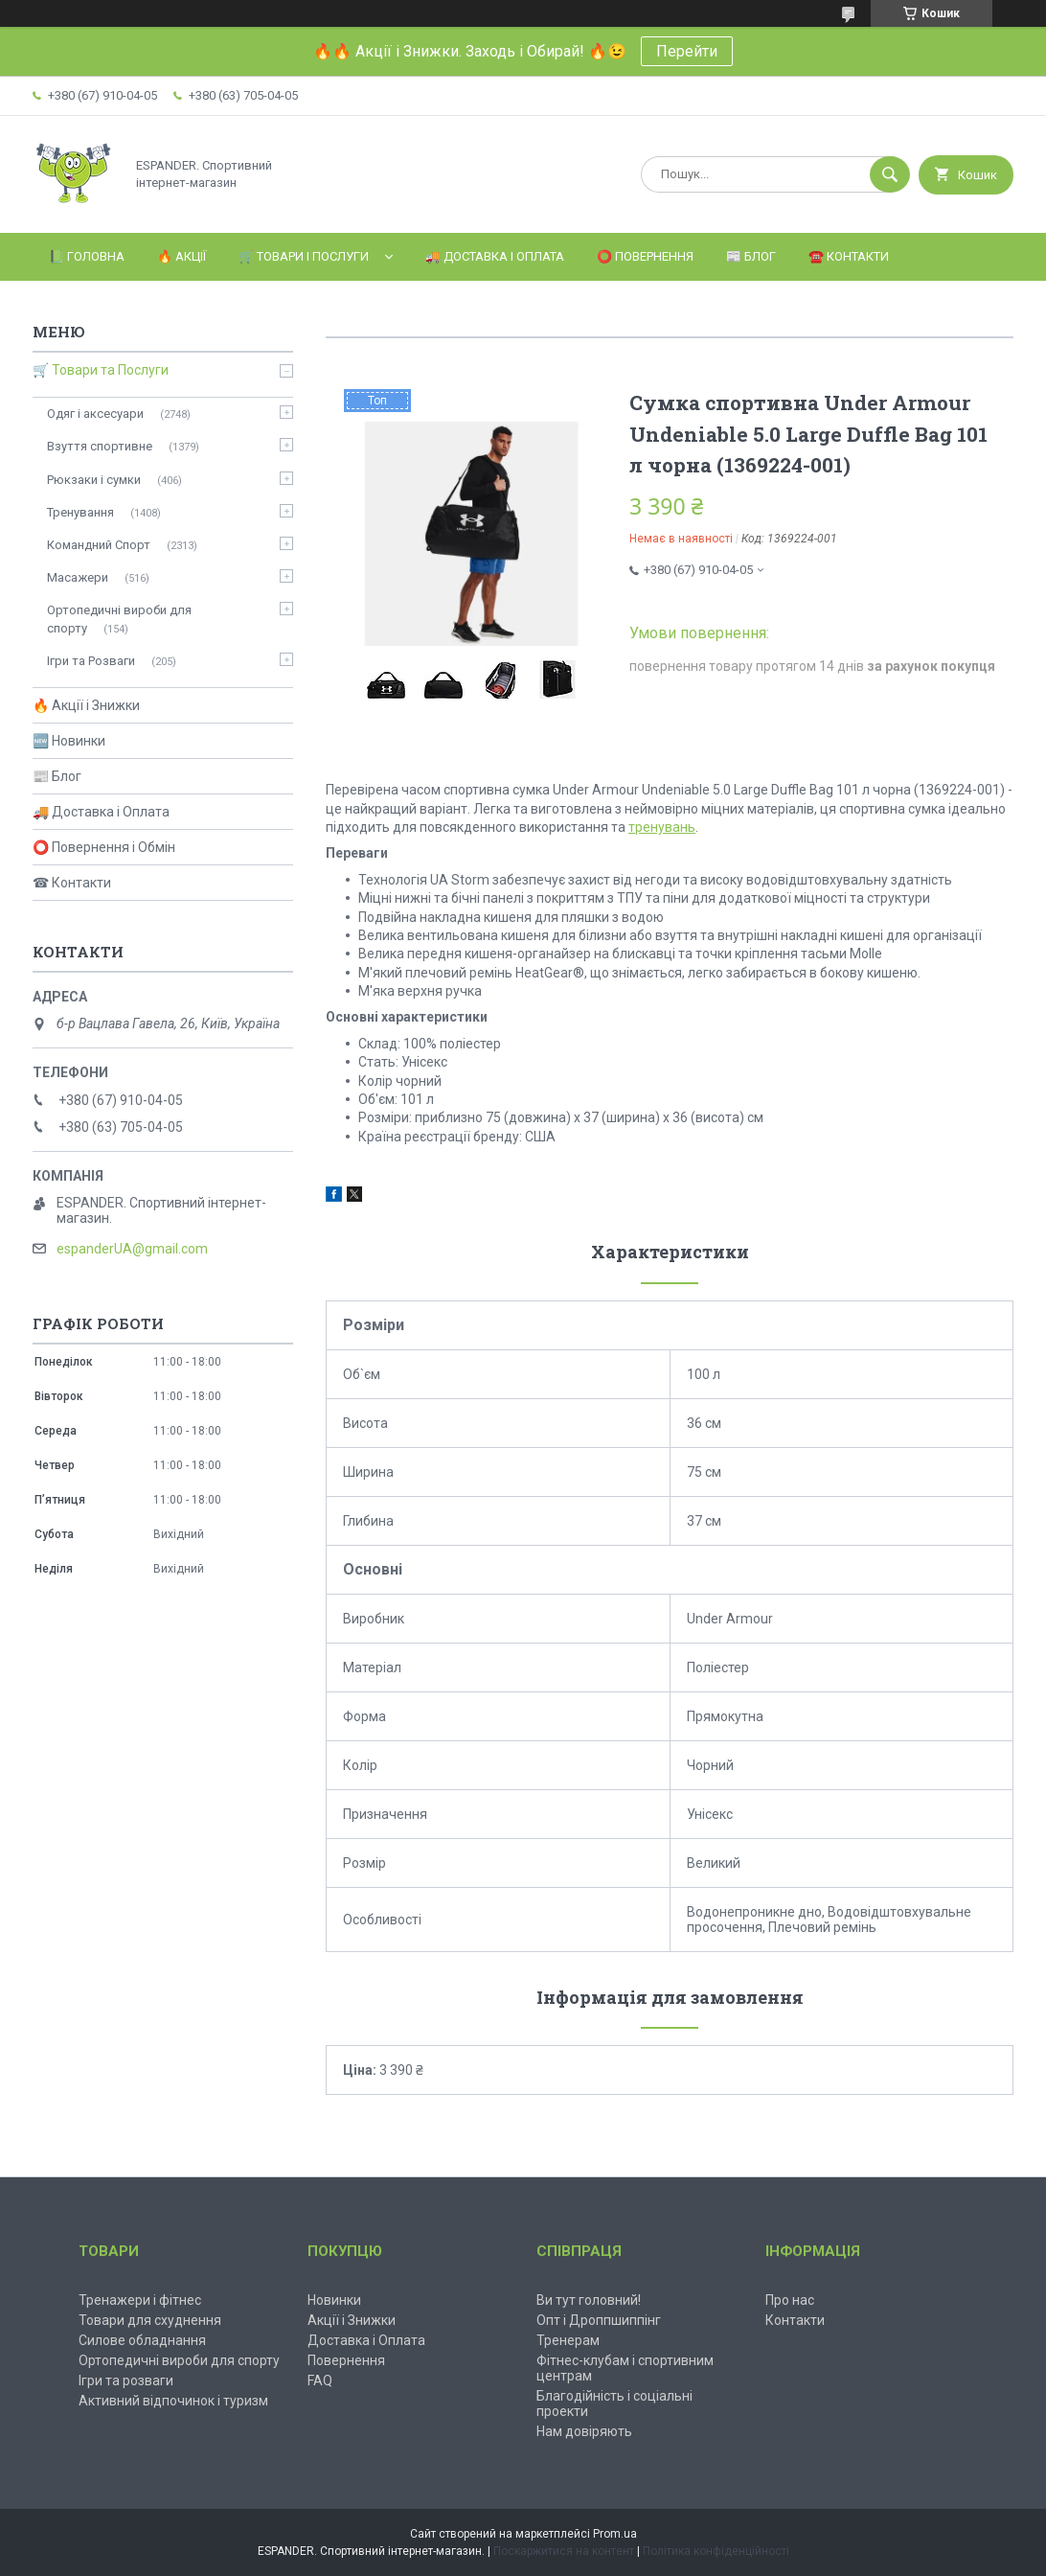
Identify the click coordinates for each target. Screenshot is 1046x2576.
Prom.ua (615, 2534)
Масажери (77, 577)
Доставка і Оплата (366, 2340)
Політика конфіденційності (716, 2551)
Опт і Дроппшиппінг (598, 2320)
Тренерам (568, 2340)
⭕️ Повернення (645, 256)
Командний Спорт (98, 545)
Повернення (346, 2360)
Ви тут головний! (588, 2300)
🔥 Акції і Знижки (86, 705)
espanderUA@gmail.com (132, 1248)
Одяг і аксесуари (95, 413)
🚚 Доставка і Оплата (494, 256)
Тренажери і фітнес (140, 2300)
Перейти (686, 51)
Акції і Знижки (351, 2320)
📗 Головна (87, 256)
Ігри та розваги (126, 2380)
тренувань (661, 827)
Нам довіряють (584, 2431)
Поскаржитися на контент (563, 2551)
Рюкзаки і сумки (94, 479)
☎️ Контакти (848, 256)
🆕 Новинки (69, 740)
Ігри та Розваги (91, 661)
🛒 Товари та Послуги (101, 370)
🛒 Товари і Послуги (304, 256)
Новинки (334, 2300)
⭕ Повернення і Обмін (104, 847)
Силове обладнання (142, 2340)
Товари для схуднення (150, 2320)
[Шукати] (890, 174)
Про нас (789, 2300)
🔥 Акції (181, 256)
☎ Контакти (72, 882)
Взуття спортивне (99, 446)
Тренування (80, 512)
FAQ (319, 2380)
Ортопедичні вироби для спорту (119, 618)
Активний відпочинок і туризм (173, 2400)
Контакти (795, 2320)
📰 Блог (751, 256)
